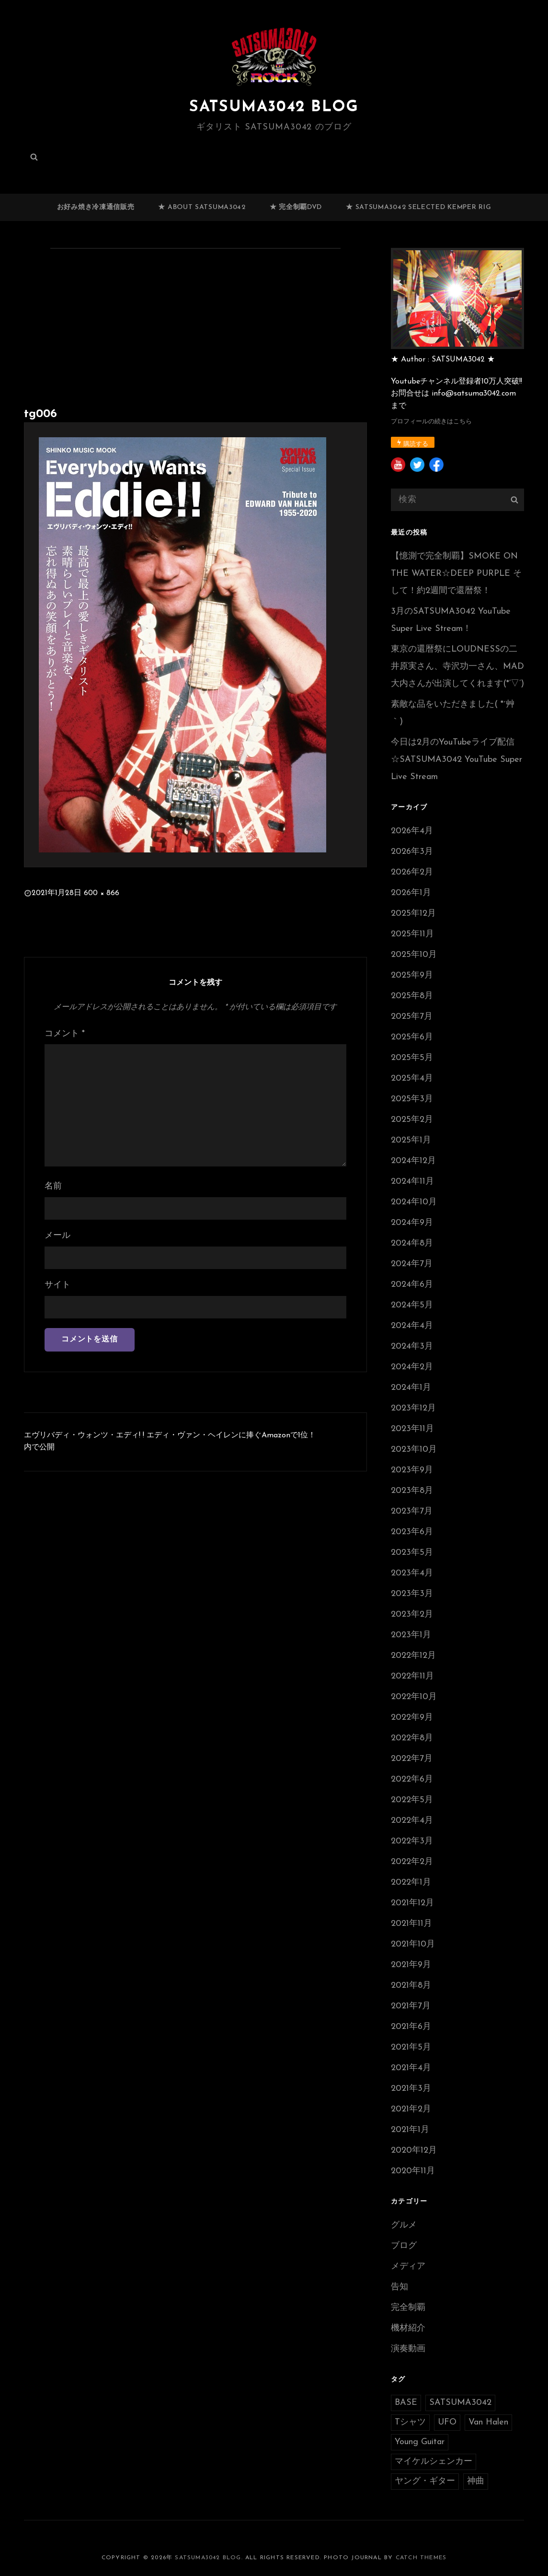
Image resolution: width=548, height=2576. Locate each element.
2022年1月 (411, 1882)
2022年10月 (414, 1697)
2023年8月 (412, 1490)
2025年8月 (412, 996)
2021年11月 (411, 1923)
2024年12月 (413, 1161)
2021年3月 (411, 2088)
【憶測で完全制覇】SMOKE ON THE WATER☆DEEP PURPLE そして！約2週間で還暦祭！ (456, 573)
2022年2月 (412, 1861)
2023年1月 (411, 1635)
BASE (406, 2402)
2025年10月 (414, 954)
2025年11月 (412, 934)
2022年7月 (412, 1758)
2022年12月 (413, 1655)
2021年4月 (411, 2068)
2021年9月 (411, 1965)
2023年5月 (412, 1552)
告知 (399, 2287)
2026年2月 (412, 872)
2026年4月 (412, 831)
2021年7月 (411, 2006)
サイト (57, 1285)
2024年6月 (412, 1284)
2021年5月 (411, 2047)
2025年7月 (412, 1016)
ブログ (404, 2245)
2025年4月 (412, 1078)
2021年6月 (411, 2026)
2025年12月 (413, 913)
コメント (65, 1033)
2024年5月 (412, 1305)
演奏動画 (408, 2349)
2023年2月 (412, 1614)
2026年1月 (411, 893)
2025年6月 (412, 1037)
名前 (53, 1186)
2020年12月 (414, 2150)
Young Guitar (420, 2442)
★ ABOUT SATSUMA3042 (201, 207)
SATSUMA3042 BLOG (274, 107)
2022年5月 (412, 1800)
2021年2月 (411, 2109)
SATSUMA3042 (460, 2402)
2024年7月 (412, 1264)
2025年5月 (412, 1057)
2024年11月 (412, 1181)
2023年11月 (412, 1429)
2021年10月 (413, 1944)
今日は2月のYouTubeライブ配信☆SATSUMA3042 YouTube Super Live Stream (456, 759)
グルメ (404, 2225)
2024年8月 (412, 1243)
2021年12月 (412, 1903)
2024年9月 (412, 1222)
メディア (408, 2266)
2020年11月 (413, 2171)
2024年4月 (412, 1325)
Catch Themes (421, 2558)
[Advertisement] (197, 330)
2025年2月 (412, 1119)
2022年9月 (412, 1717)
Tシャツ (410, 2422)
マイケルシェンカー (433, 2461)
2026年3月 (412, 851)
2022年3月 (412, 1841)
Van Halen (488, 2422)
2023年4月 (412, 1573)
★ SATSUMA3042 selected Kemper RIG (418, 207)
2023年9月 (412, 1470)
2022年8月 (412, 1738)
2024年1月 (411, 1387)
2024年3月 (412, 1346)
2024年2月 (412, 1367)
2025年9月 (412, 975)
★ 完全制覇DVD (296, 207)
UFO (447, 2422)
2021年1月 (410, 2129)
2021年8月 (411, 1985)
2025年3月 (412, 1099)
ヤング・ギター (425, 2481)
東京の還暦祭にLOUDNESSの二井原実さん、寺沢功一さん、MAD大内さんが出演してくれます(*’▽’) (457, 666)
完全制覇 (408, 2307)
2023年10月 (414, 1449)
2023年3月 (412, 1593)
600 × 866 (101, 893)
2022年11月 (412, 1676)
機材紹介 (408, 2328)
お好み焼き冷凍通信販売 (96, 207)
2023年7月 (412, 1511)
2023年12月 (413, 1408)
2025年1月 (411, 1140)
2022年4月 (412, 1820)
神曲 (475, 2481)
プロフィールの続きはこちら (431, 422)
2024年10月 (414, 1202)
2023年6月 (412, 1532)
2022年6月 (412, 1779)
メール (57, 1235)
